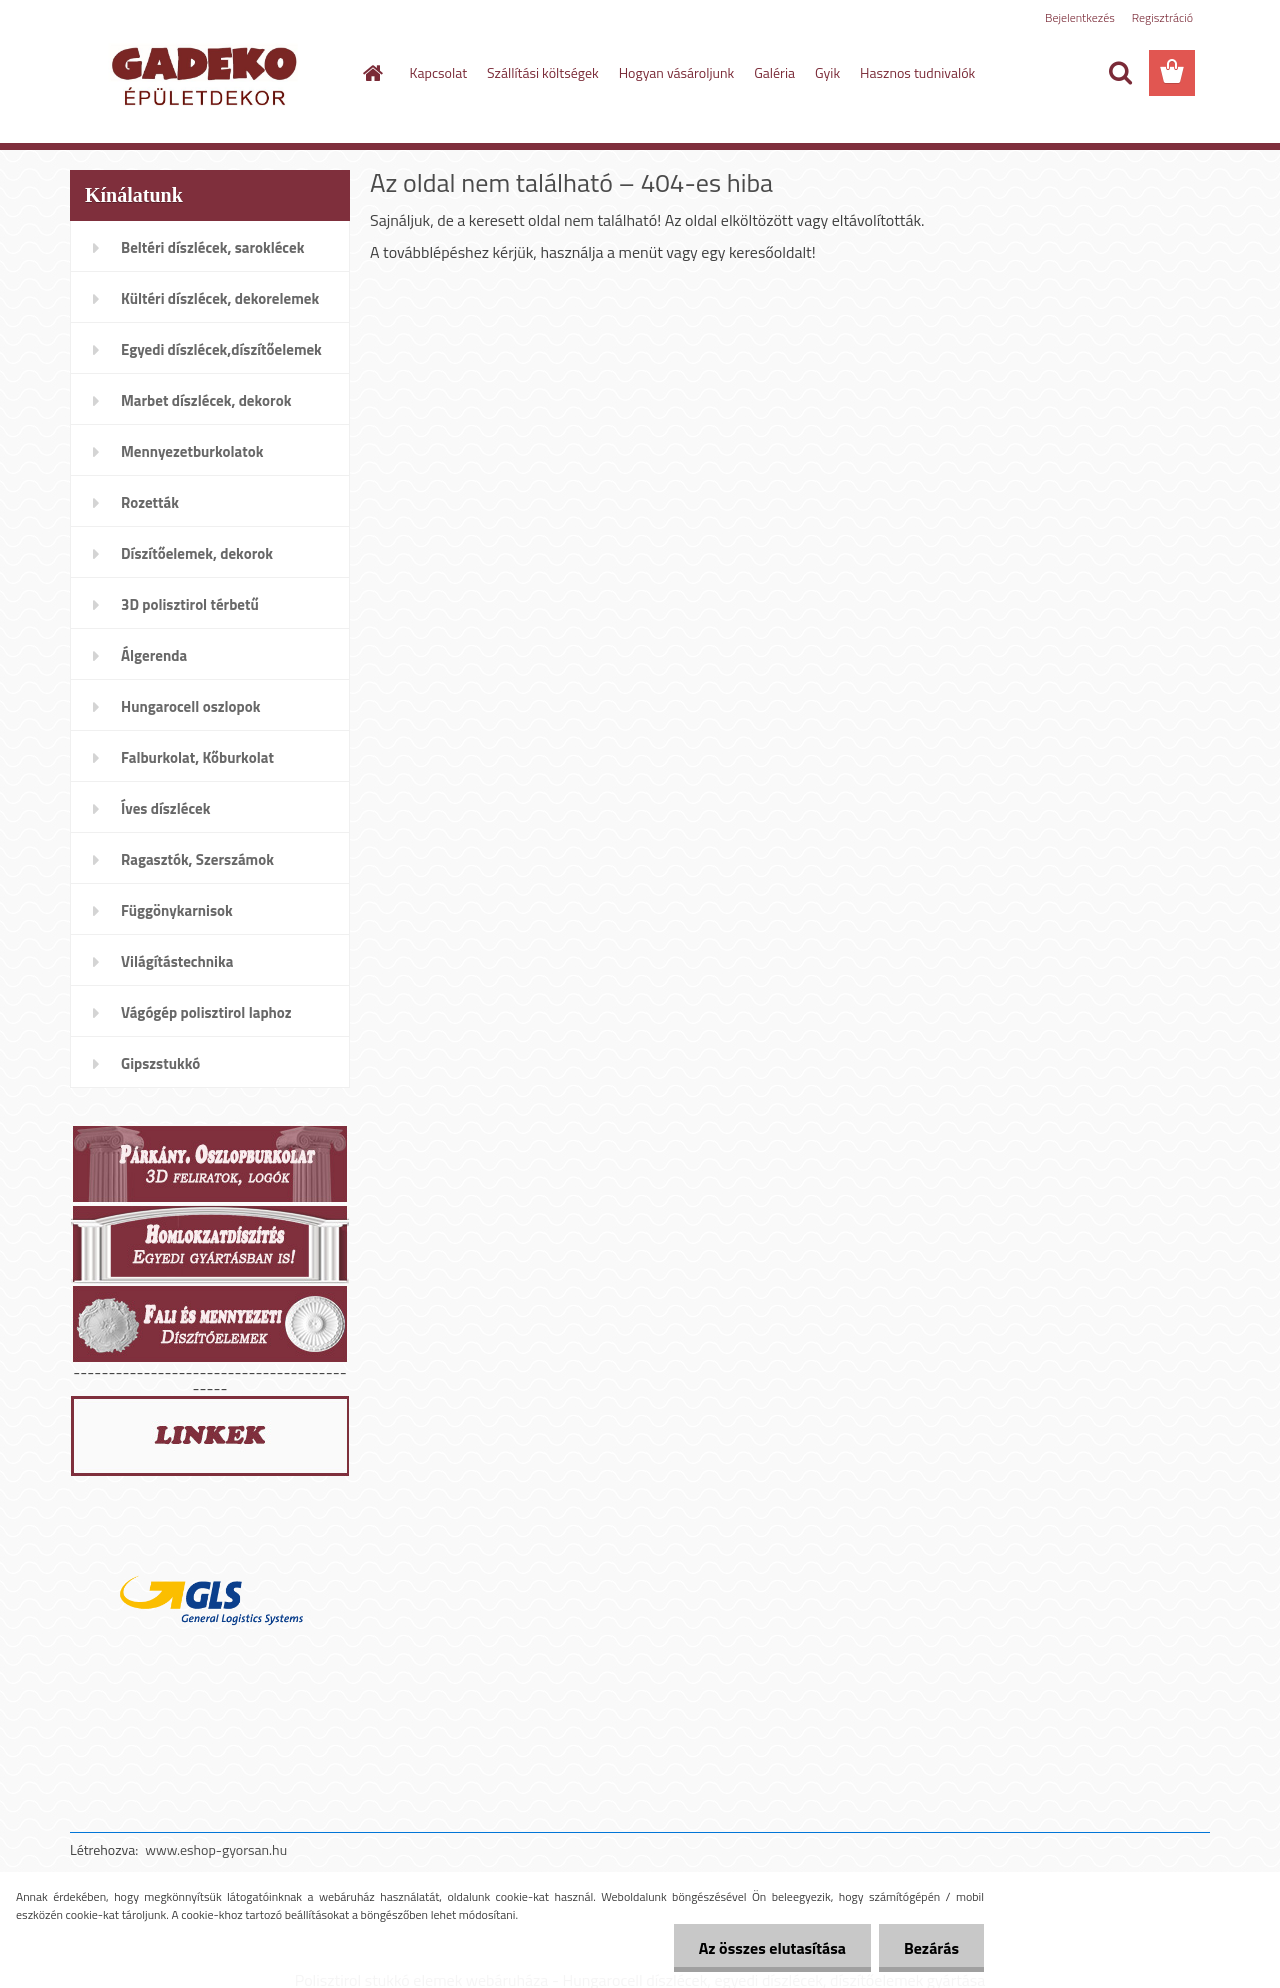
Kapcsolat (439, 72)
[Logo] (207, 74)
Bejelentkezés (1080, 17)
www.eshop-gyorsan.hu (216, 1849)
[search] (1120, 73)
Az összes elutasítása (772, 1948)
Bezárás (931, 1948)
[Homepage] (372, 73)
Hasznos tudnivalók (917, 72)
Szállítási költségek (543, 72)
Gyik (827, 72)
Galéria (774, 72)
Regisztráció (1162, 17)
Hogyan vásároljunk (676, 72)
